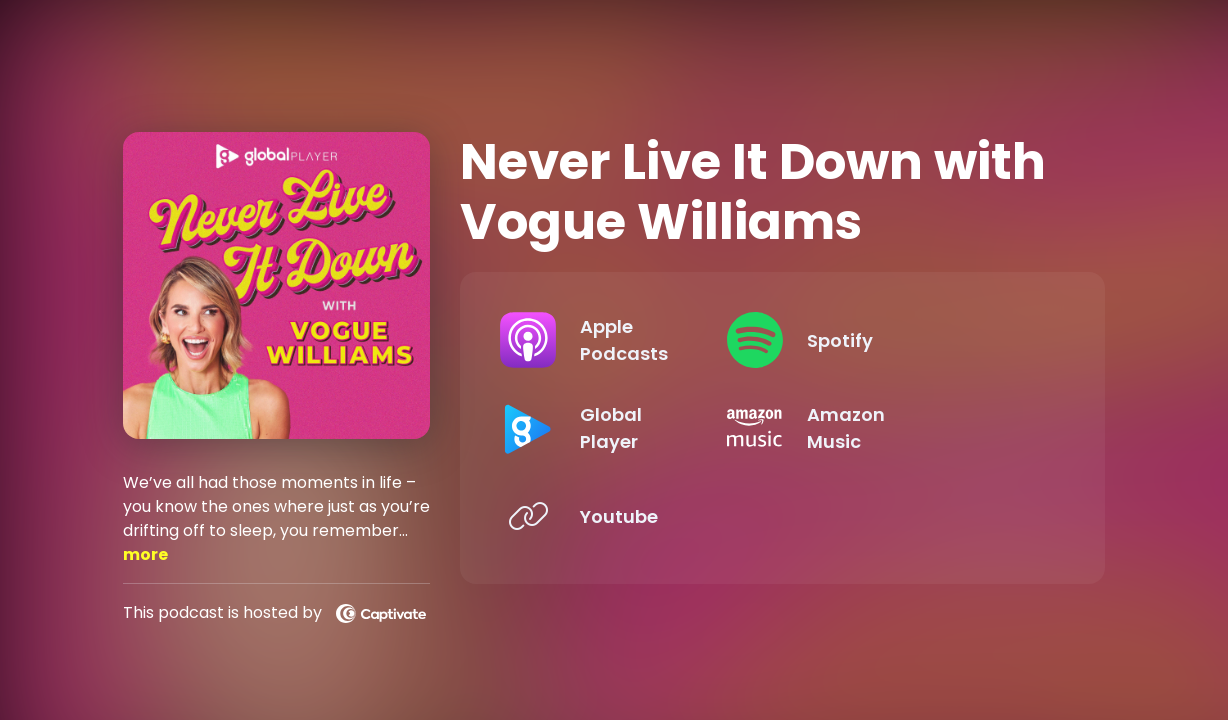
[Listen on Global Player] (629, 428)
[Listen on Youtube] (629, 516)
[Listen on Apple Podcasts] (629, 340)
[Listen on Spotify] (920, 340)
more (145, 554)
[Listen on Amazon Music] (920, 428)
